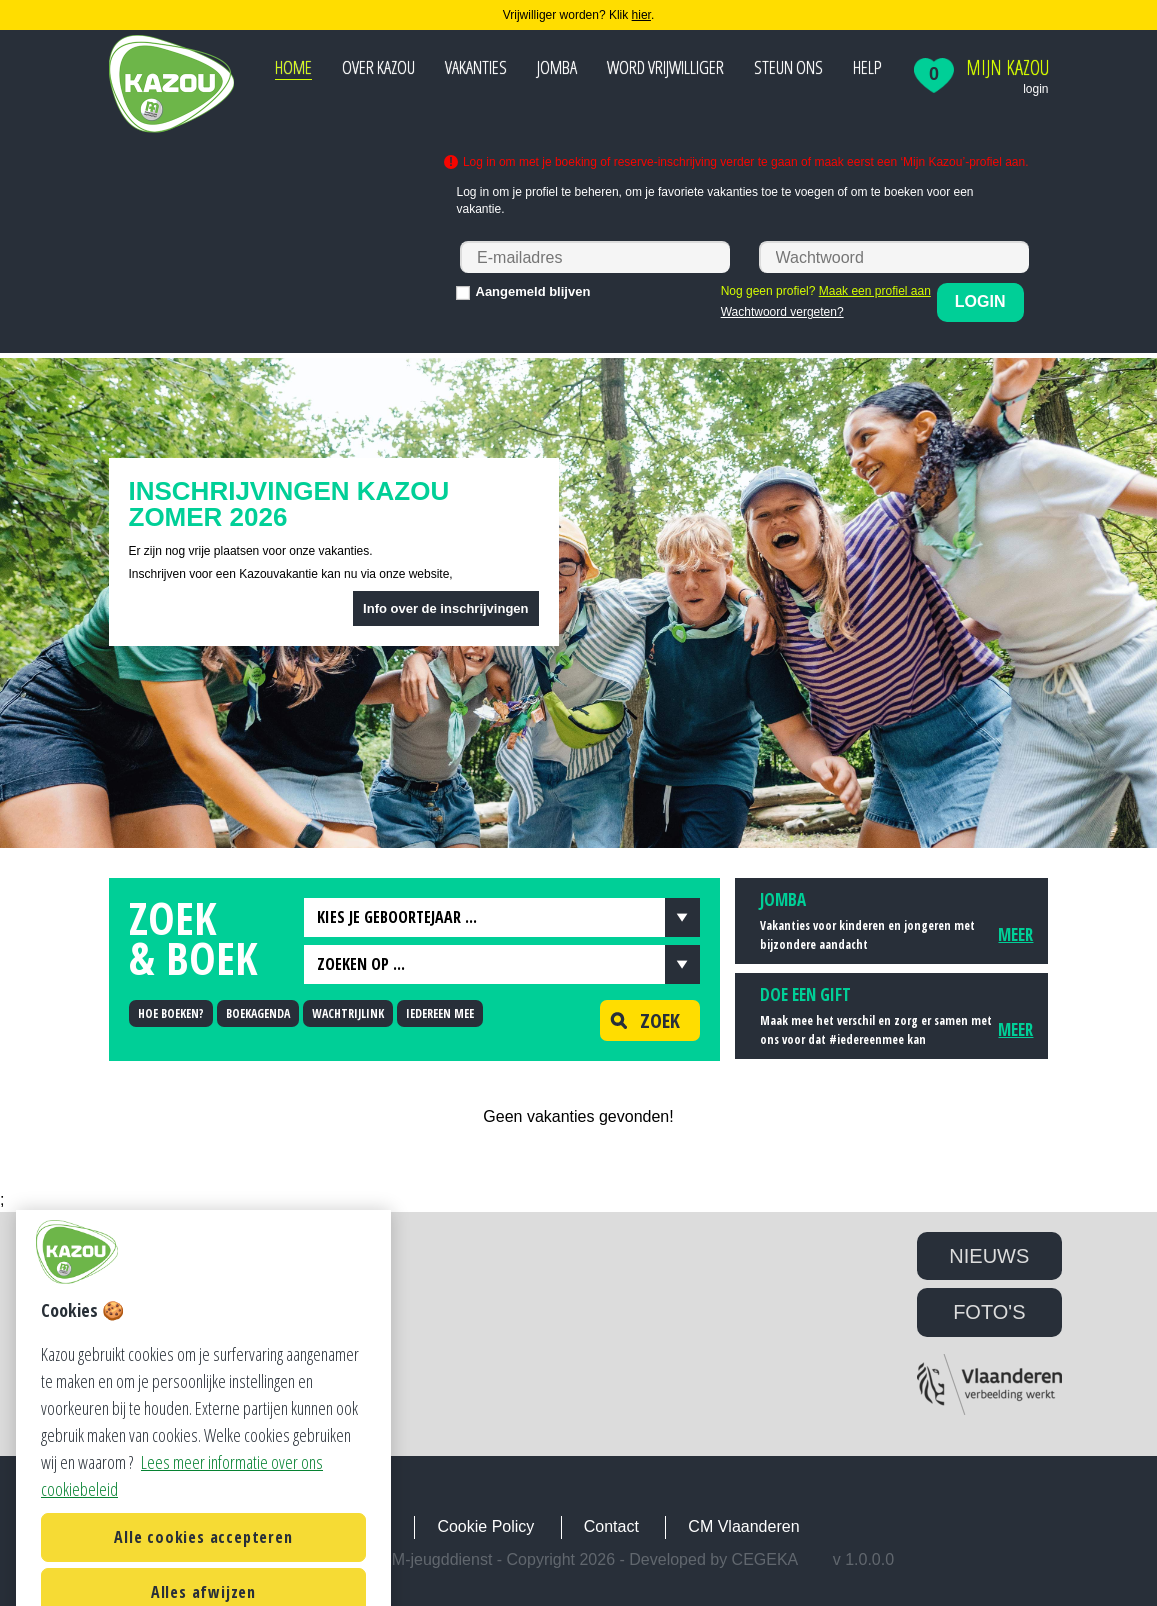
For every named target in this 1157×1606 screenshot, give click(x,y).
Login (980, 301)
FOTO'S (989, 1312)
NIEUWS (989, 1256)
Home (293, 67)
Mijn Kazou (1007, 68)
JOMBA (557, 67)
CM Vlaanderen (743, 1526)
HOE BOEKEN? (171, 1013)
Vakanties (476, 67)
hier (641, 15)
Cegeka (765, 1559)
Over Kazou (378, 67)
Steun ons (788, 67)
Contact (611, 1526)
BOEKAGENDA (258, 1013)
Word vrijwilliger (665, 67)
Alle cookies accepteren (203, 1569)
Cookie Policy (485, 1526)
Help (867, 67)
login (1035, 89)
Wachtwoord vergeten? (782, 312)
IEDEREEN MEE (440, 1013)
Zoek (640, 1020)
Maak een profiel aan (875, 291)
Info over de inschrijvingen (445, 608)
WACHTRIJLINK (348, 1013)
